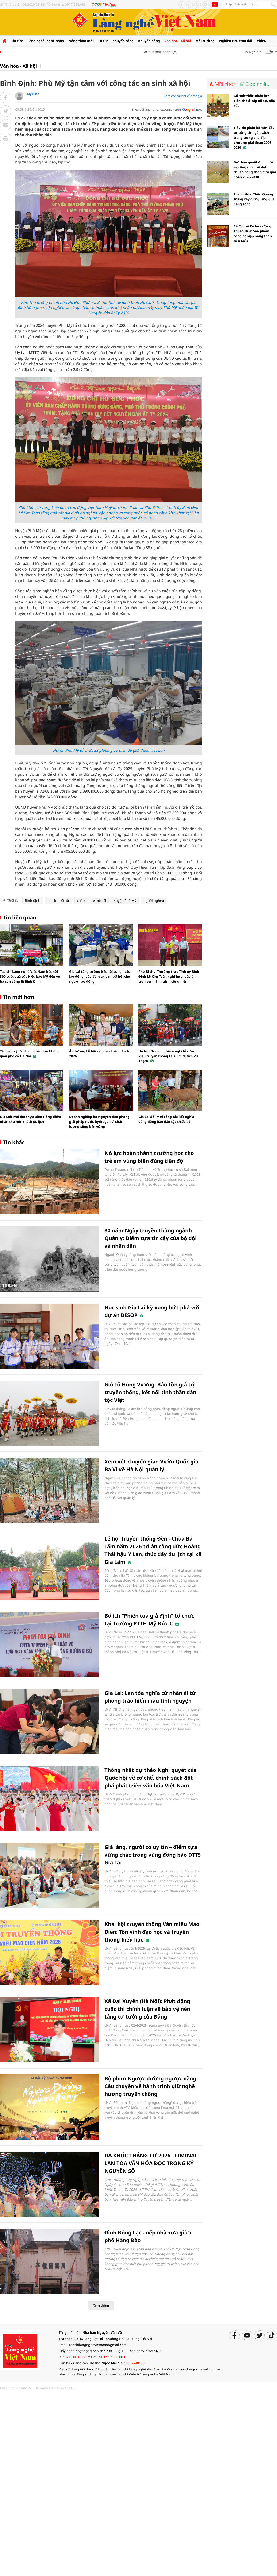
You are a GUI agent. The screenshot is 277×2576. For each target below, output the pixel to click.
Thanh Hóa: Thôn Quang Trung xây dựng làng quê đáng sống (254, 199)
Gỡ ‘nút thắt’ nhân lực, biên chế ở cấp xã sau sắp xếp (254, 100)
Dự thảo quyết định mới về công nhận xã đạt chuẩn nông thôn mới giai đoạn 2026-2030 (255, 169)
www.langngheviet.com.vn (199, 2369)
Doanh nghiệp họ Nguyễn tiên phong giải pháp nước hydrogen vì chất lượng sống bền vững (99, 1121)
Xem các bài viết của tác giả (183, 96)
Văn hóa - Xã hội (178, 41)
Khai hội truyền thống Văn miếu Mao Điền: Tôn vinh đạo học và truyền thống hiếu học (152, 1931)
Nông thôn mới (81, 41)
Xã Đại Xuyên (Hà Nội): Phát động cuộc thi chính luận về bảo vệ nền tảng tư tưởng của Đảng (147, 2008)
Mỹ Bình (33, 94)
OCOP (103, 41)
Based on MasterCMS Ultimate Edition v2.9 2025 (38, 2388)
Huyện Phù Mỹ (124, 900)
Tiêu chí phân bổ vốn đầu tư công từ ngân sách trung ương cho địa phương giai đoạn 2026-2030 (254, 137)
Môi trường (205, 41)
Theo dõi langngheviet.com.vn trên (156, 109)
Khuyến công (123, 41)
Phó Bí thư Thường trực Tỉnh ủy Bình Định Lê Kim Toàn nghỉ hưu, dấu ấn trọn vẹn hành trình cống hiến (168, 976)
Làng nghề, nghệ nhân (45, 41)
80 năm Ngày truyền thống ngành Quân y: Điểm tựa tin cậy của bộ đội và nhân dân (150, 1238)
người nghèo (153, 900)
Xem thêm (101, 2305)
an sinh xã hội (59, 900)
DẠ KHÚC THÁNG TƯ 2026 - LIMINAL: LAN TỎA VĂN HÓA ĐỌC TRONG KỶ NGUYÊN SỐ (151, 2163)
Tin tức (17, 41)
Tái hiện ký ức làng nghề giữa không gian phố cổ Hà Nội (30, 1053)
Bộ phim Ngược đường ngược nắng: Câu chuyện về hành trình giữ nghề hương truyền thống (151, 2086)
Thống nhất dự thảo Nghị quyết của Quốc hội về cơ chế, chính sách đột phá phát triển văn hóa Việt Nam (150, 1777)
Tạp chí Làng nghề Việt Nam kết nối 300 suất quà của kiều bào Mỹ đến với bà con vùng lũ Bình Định (30, 976)
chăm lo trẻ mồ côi (91, 900)
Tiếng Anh (214, 4)
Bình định (32, 900)
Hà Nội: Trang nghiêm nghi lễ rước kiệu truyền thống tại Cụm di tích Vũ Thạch (168, 1056)
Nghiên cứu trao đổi (235, 41)
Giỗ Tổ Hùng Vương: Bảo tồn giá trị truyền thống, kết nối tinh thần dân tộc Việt (150, 1392)
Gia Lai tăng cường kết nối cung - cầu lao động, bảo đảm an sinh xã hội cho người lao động (99, 976)
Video (261, 41)
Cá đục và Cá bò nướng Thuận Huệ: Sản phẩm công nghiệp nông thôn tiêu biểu (253, 233)
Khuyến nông (149, 41)
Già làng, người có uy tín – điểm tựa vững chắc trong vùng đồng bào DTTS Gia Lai (152, 1854)
